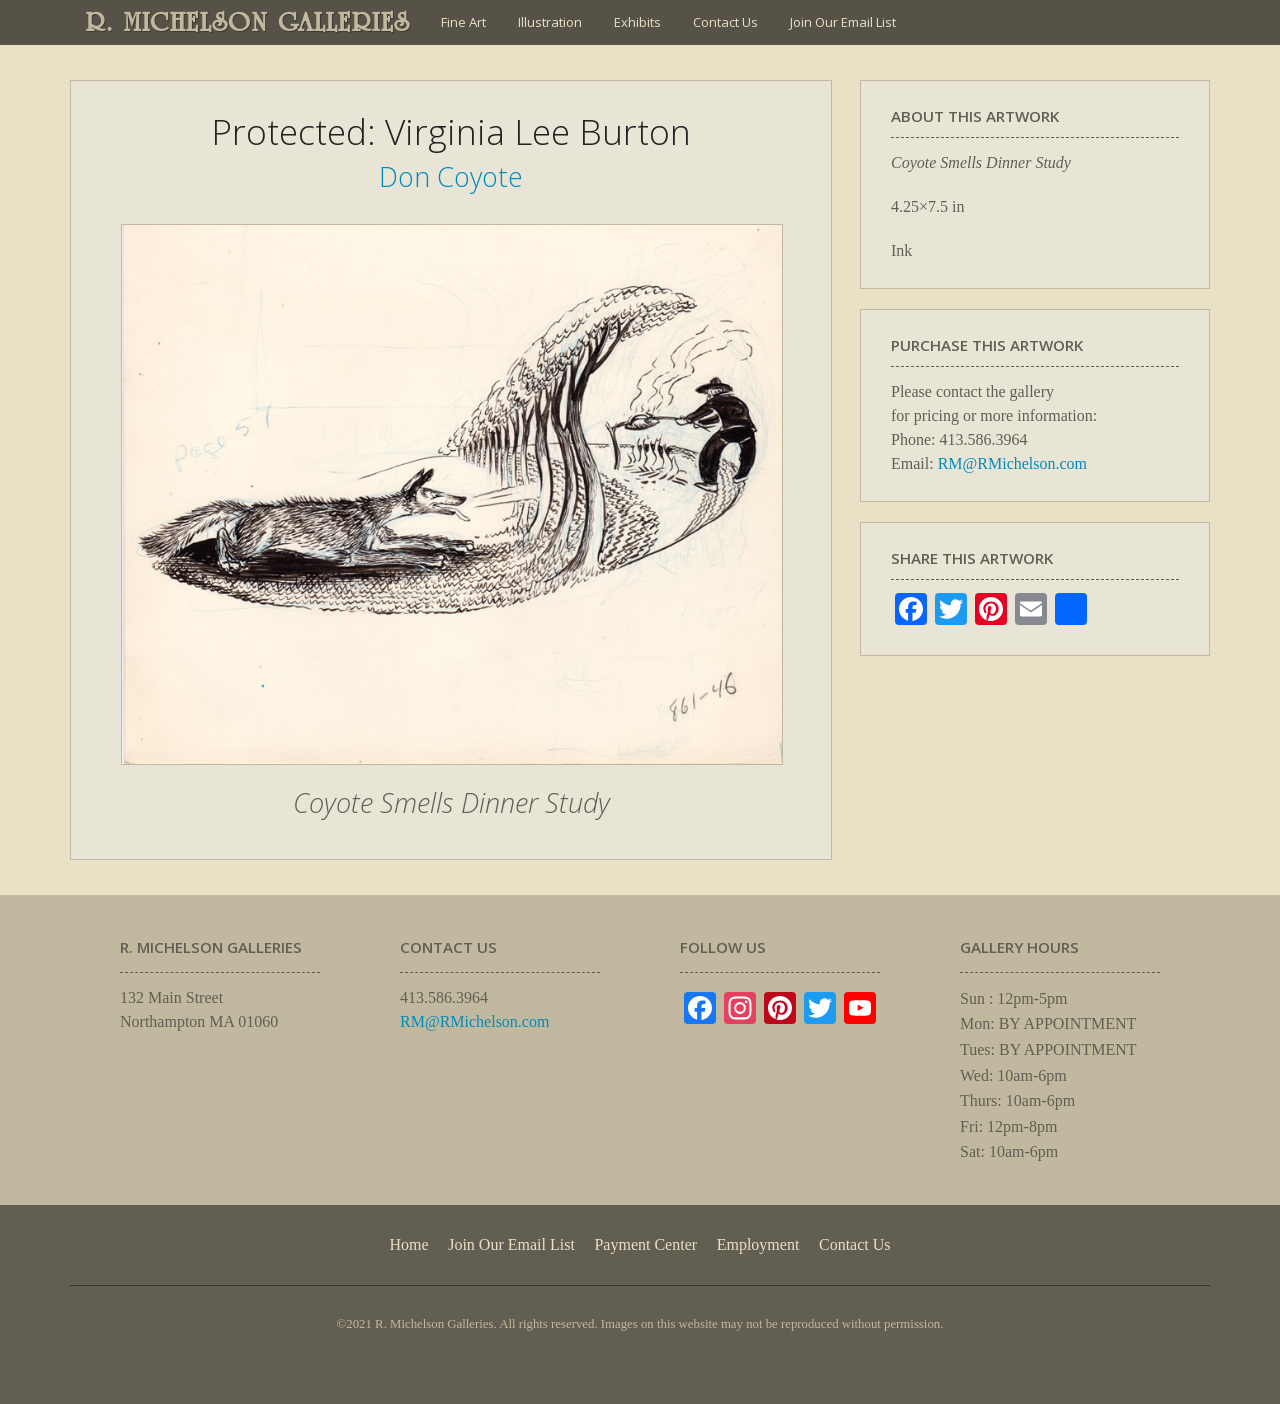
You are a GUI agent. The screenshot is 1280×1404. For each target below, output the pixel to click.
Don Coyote (451, 176)
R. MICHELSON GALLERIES (248, 22)
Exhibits (637, 22)
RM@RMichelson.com (1012, 463)
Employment (758, 1244)
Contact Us (725, 22)
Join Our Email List (843, 22)
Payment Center (645, 1244)
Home (408, 1244)
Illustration (550, 22)
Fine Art (463, 22)
